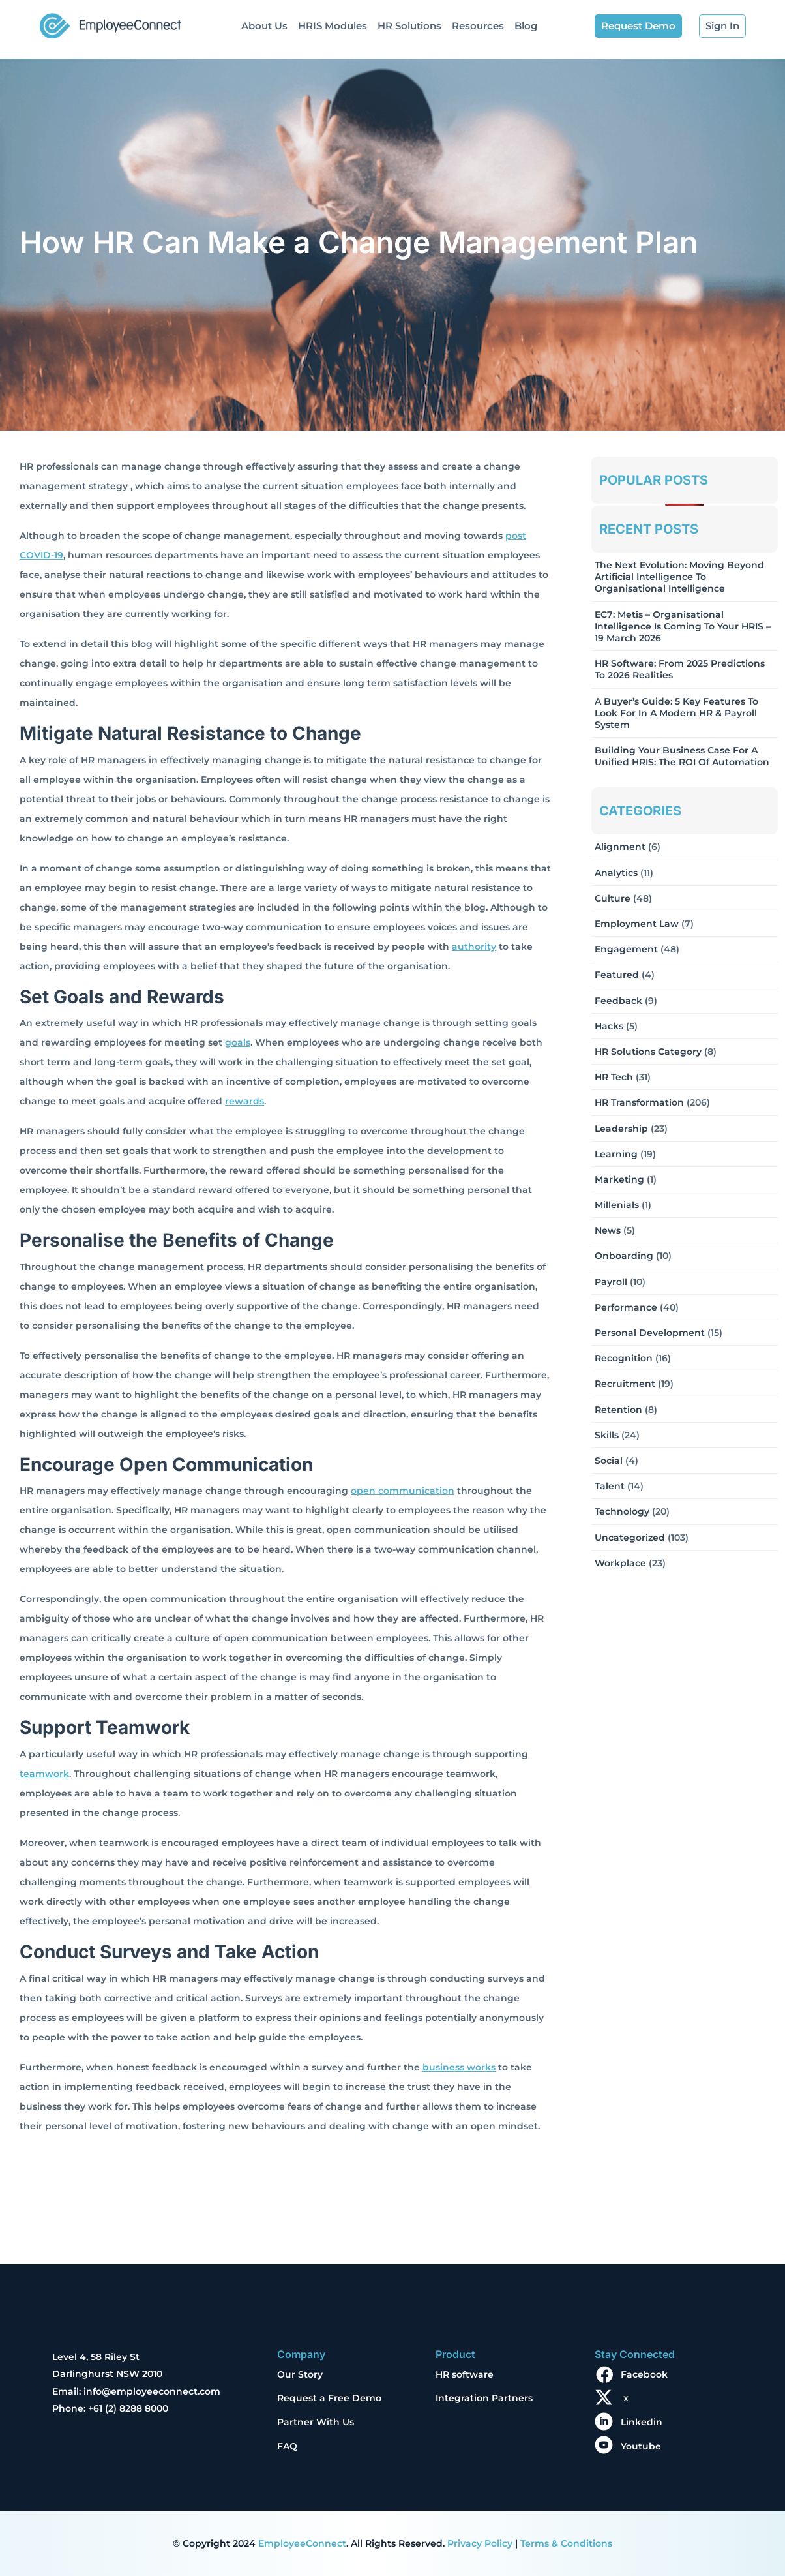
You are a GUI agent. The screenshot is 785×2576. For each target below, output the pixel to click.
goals (237, 1042)
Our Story (300, 2374)
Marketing (619, 1179)
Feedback (618, 1001)
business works (459, 2067)
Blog (525, 26)
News (608, 1230)
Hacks (609, 1026)
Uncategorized (630, 1537)
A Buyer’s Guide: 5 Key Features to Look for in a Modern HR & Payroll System (676, 713)
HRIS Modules (332, 26)
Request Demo (638, 26)
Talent (610, 1486)
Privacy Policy (479, 2543)
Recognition (624, 1358)
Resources (478, 26)
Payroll (611, 1282)
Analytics (616, 873)
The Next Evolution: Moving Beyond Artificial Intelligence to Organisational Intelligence (679, 576)
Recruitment (625, 1383)
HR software (465, 2374)
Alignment (620, 847)
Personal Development (650, 1333)
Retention (618, 1410)
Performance (626, 1307)
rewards (244, 1101)
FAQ (287, 2446)
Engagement (626, 949)
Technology (622, 1511)
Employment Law (637, 924)
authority (474, 946)
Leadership (621, 1128)
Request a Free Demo (329, 2398)
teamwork (44, 1774)
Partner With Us (315, 2422)
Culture (612, 898)
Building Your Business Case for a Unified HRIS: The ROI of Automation (682, 756)
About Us (264, 26)
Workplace (620, 1563)
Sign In (722, 26)
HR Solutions (409, 26)
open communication (402, 1490)
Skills (607, 1435)
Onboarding (624, 1256)
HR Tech (614, 1077)
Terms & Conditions (566, 2543)
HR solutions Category (648, 1051)
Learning (616, 1154)
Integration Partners (484, 2398)
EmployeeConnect (302, 2543)
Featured (617, 974)
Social (609, 1460)
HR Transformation (639, 1102)
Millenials (617, 1205)
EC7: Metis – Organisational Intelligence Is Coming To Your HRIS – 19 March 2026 (683, 626)
